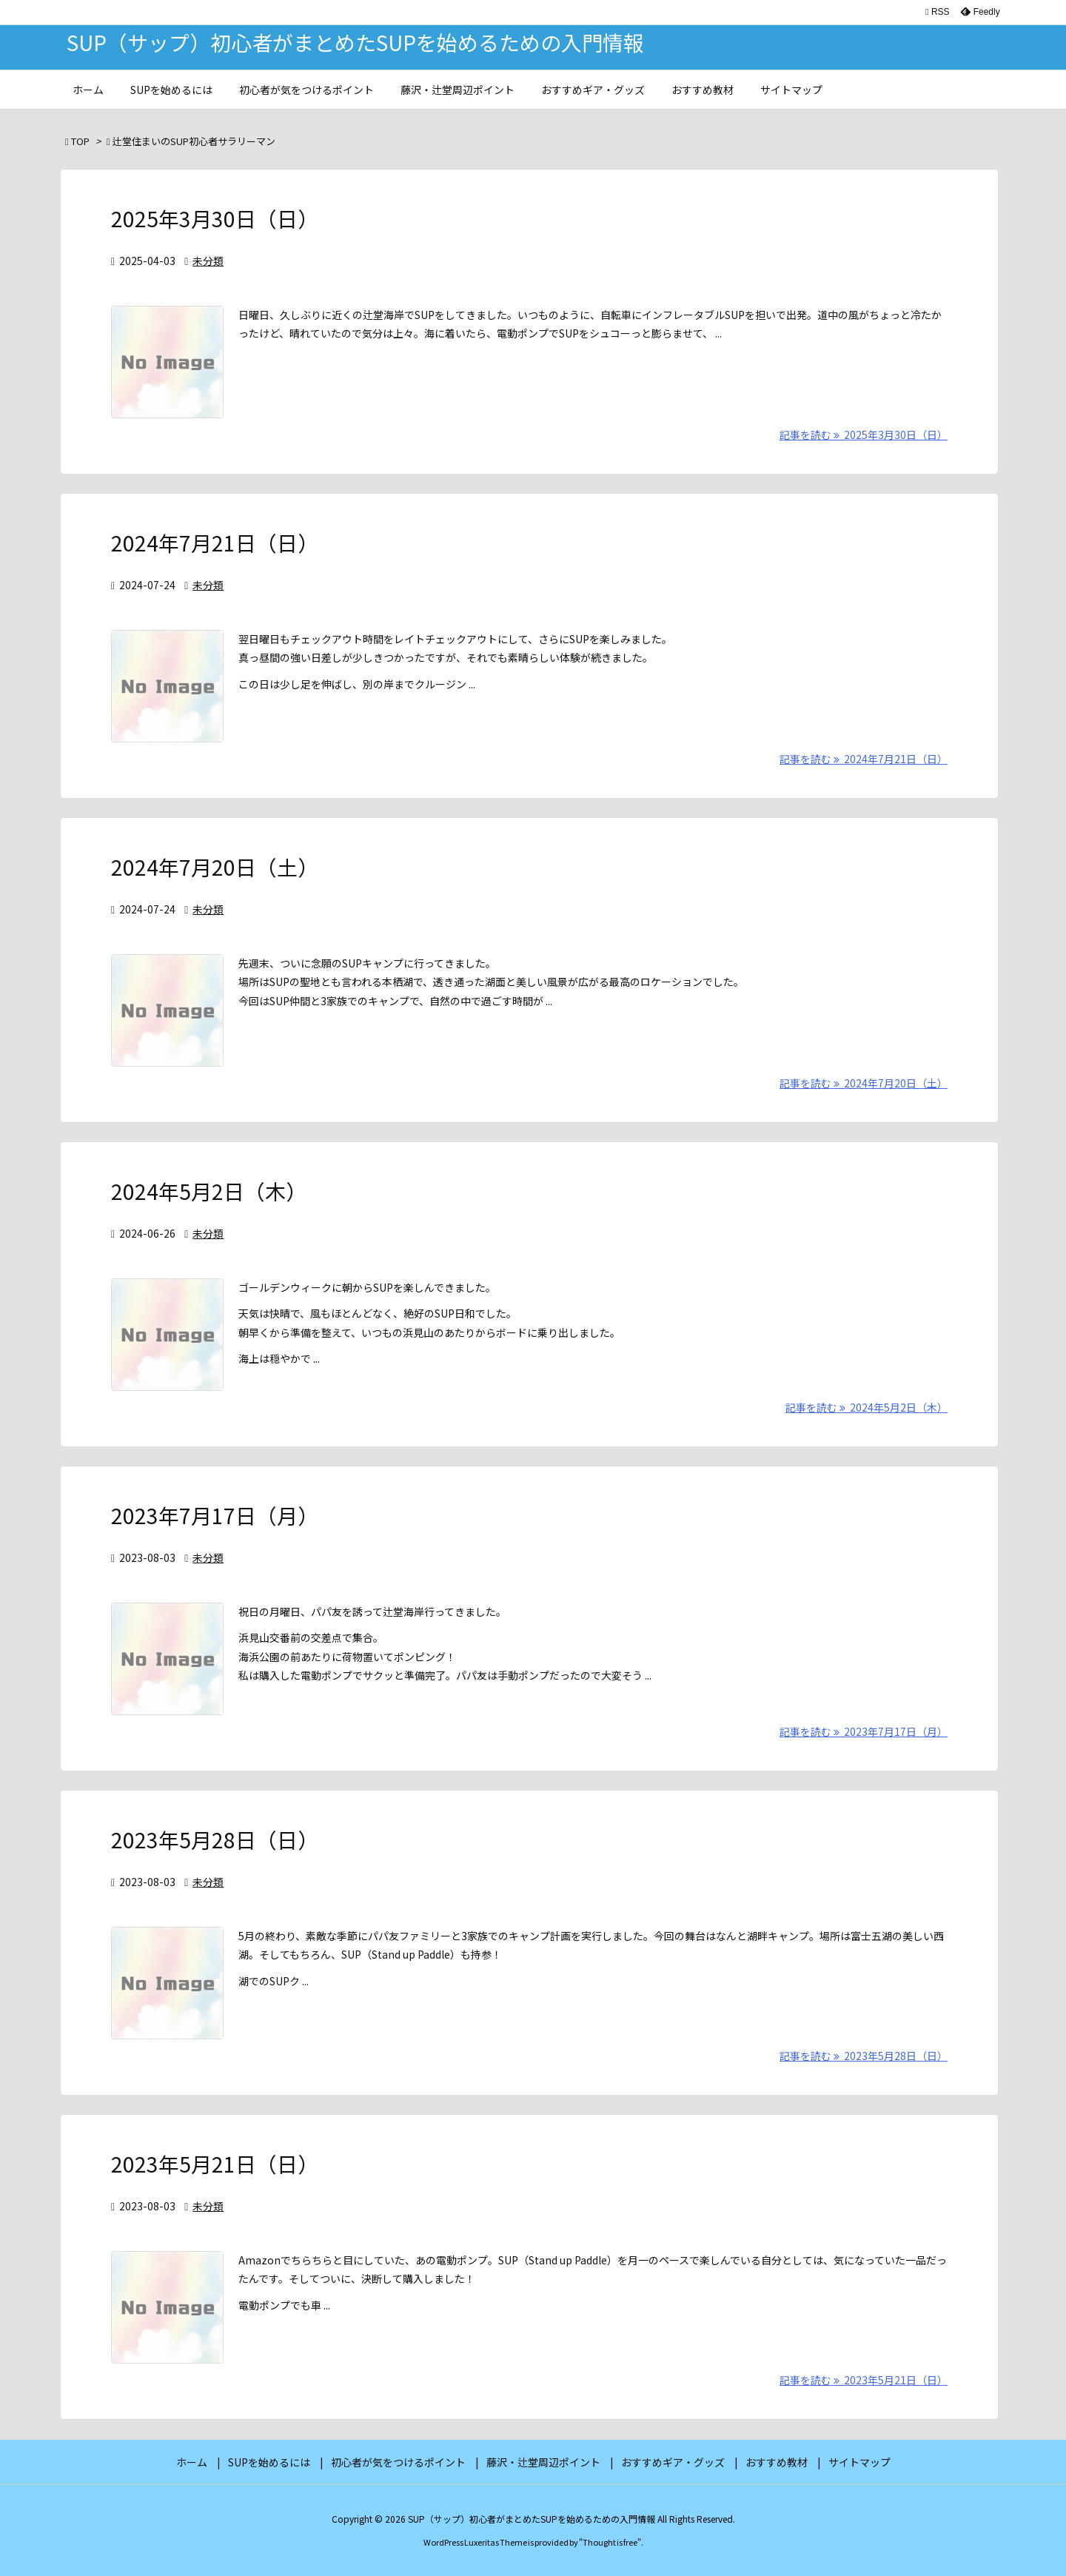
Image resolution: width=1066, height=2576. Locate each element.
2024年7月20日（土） (214, 867)
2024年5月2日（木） (208, 1191)
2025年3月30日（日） (214, 218)
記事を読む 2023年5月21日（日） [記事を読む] (864, 2379)
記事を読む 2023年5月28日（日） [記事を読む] (864, 2055)
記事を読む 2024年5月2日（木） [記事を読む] (866, 1407)
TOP (80, 141)
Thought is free (610, 2542)
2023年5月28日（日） (214, 1839)
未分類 (208, 260)
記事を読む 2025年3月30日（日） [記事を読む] (864, 434)
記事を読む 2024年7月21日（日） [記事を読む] (864, 758)
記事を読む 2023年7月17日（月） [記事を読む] (864, 1731)
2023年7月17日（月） (214, 1515)
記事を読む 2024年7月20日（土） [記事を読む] (864, 1083)
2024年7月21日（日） (214, 542)
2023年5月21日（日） (214, 2163)
